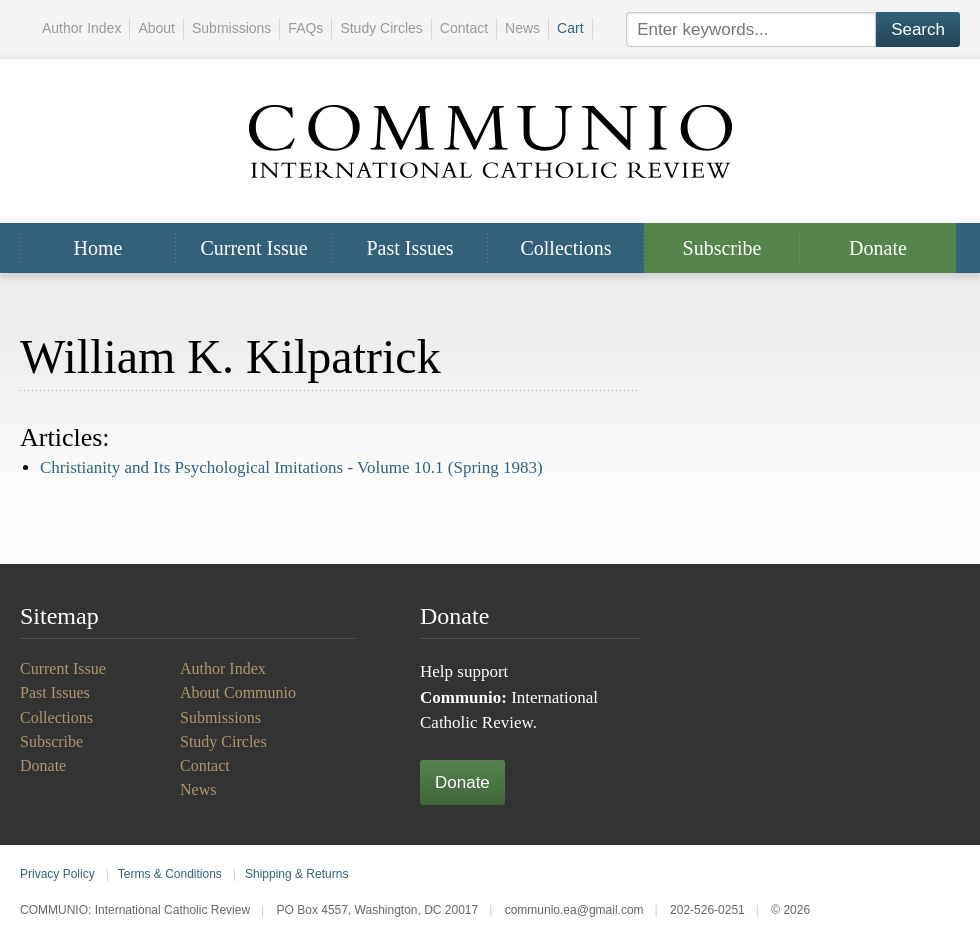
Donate (878, 248)
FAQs (305, 28)
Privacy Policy (57, 874)
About (156, 28)
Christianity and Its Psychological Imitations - (291, 467)
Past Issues (409, 248)
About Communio (238, 692)
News (522, 28)
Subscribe (722, 248)
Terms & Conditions (170, 874)
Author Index (81, 28)
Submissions (231, 28)
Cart (570, 28)
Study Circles (381, 28)
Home (98, 248)
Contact (464, 28)
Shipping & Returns (296, 874)
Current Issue (253, 248)
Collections (565, 248)
